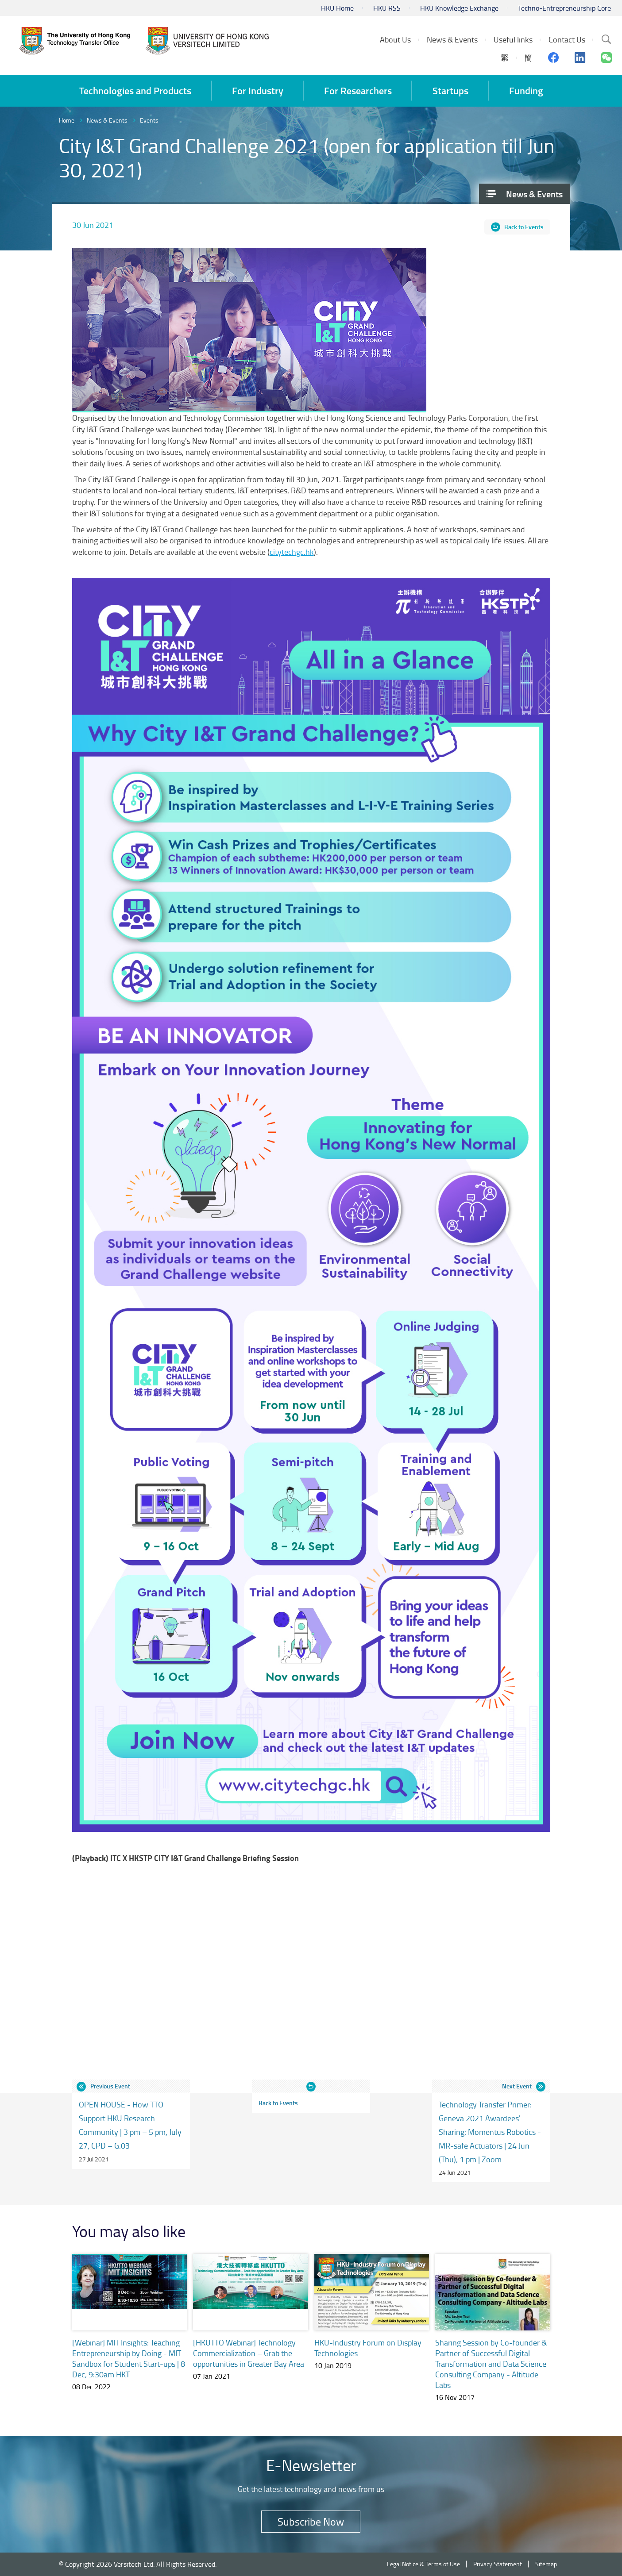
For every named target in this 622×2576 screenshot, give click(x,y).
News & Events (107, 120)
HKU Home (337, 8)
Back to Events (524, 227)
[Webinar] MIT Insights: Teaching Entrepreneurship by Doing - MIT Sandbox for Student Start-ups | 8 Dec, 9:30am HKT (128, 2358)
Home (66, 120)
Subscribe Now (311, 2521)
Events (149, 120)
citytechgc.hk (292, 551)
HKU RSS (387, 8)
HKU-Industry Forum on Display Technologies (367, 2347)
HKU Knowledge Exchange (459, 8)
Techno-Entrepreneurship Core (564, 8)
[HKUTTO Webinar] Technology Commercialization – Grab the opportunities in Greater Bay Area (248, 2353)
